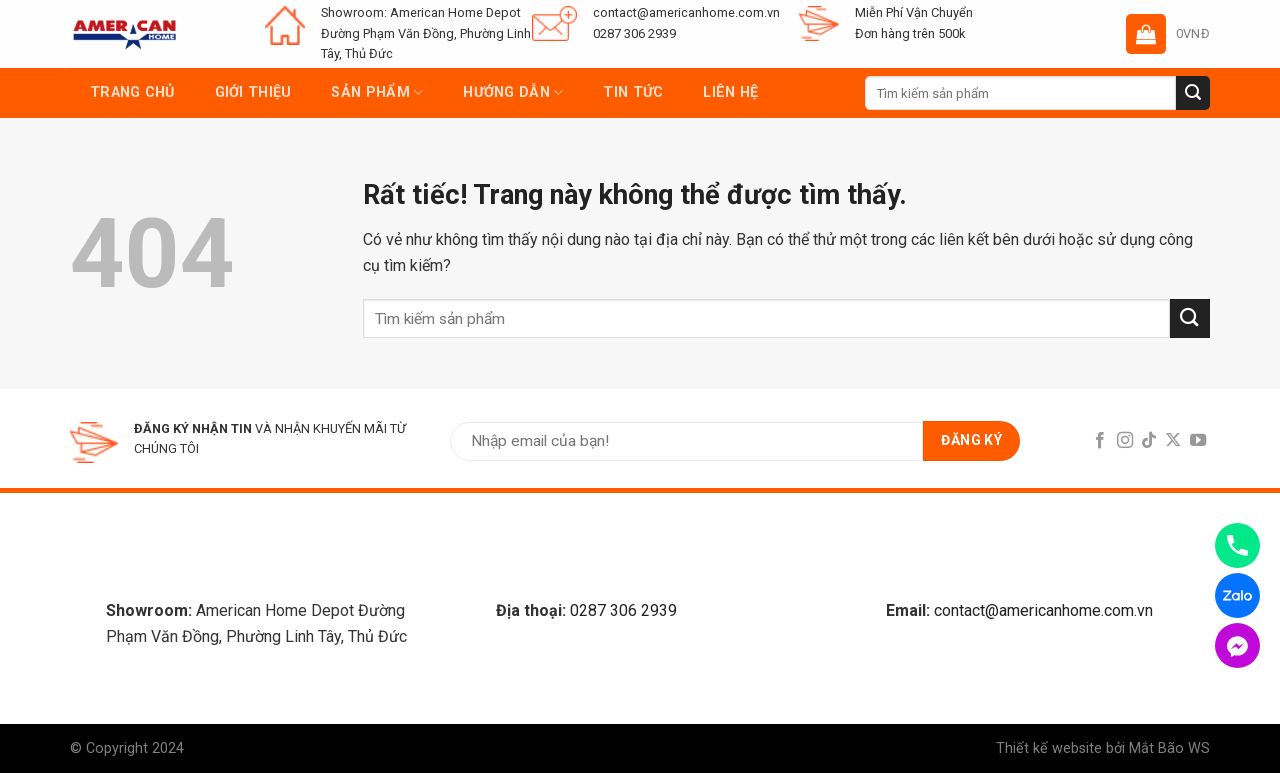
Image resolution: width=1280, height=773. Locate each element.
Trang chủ (132, 92)
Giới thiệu (253, 92)
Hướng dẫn (513, 92)
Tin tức (633, 92)
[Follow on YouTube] (1198, 441)
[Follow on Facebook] (1100, 441)
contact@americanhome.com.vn (1043, 610)
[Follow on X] (1173, 441)
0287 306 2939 (623, 610)
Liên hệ (730, 92)
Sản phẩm (377, 92)
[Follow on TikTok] (1149, 441)
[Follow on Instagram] (1124, 441)
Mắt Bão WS (1169, 748)
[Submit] (1193, 93)
